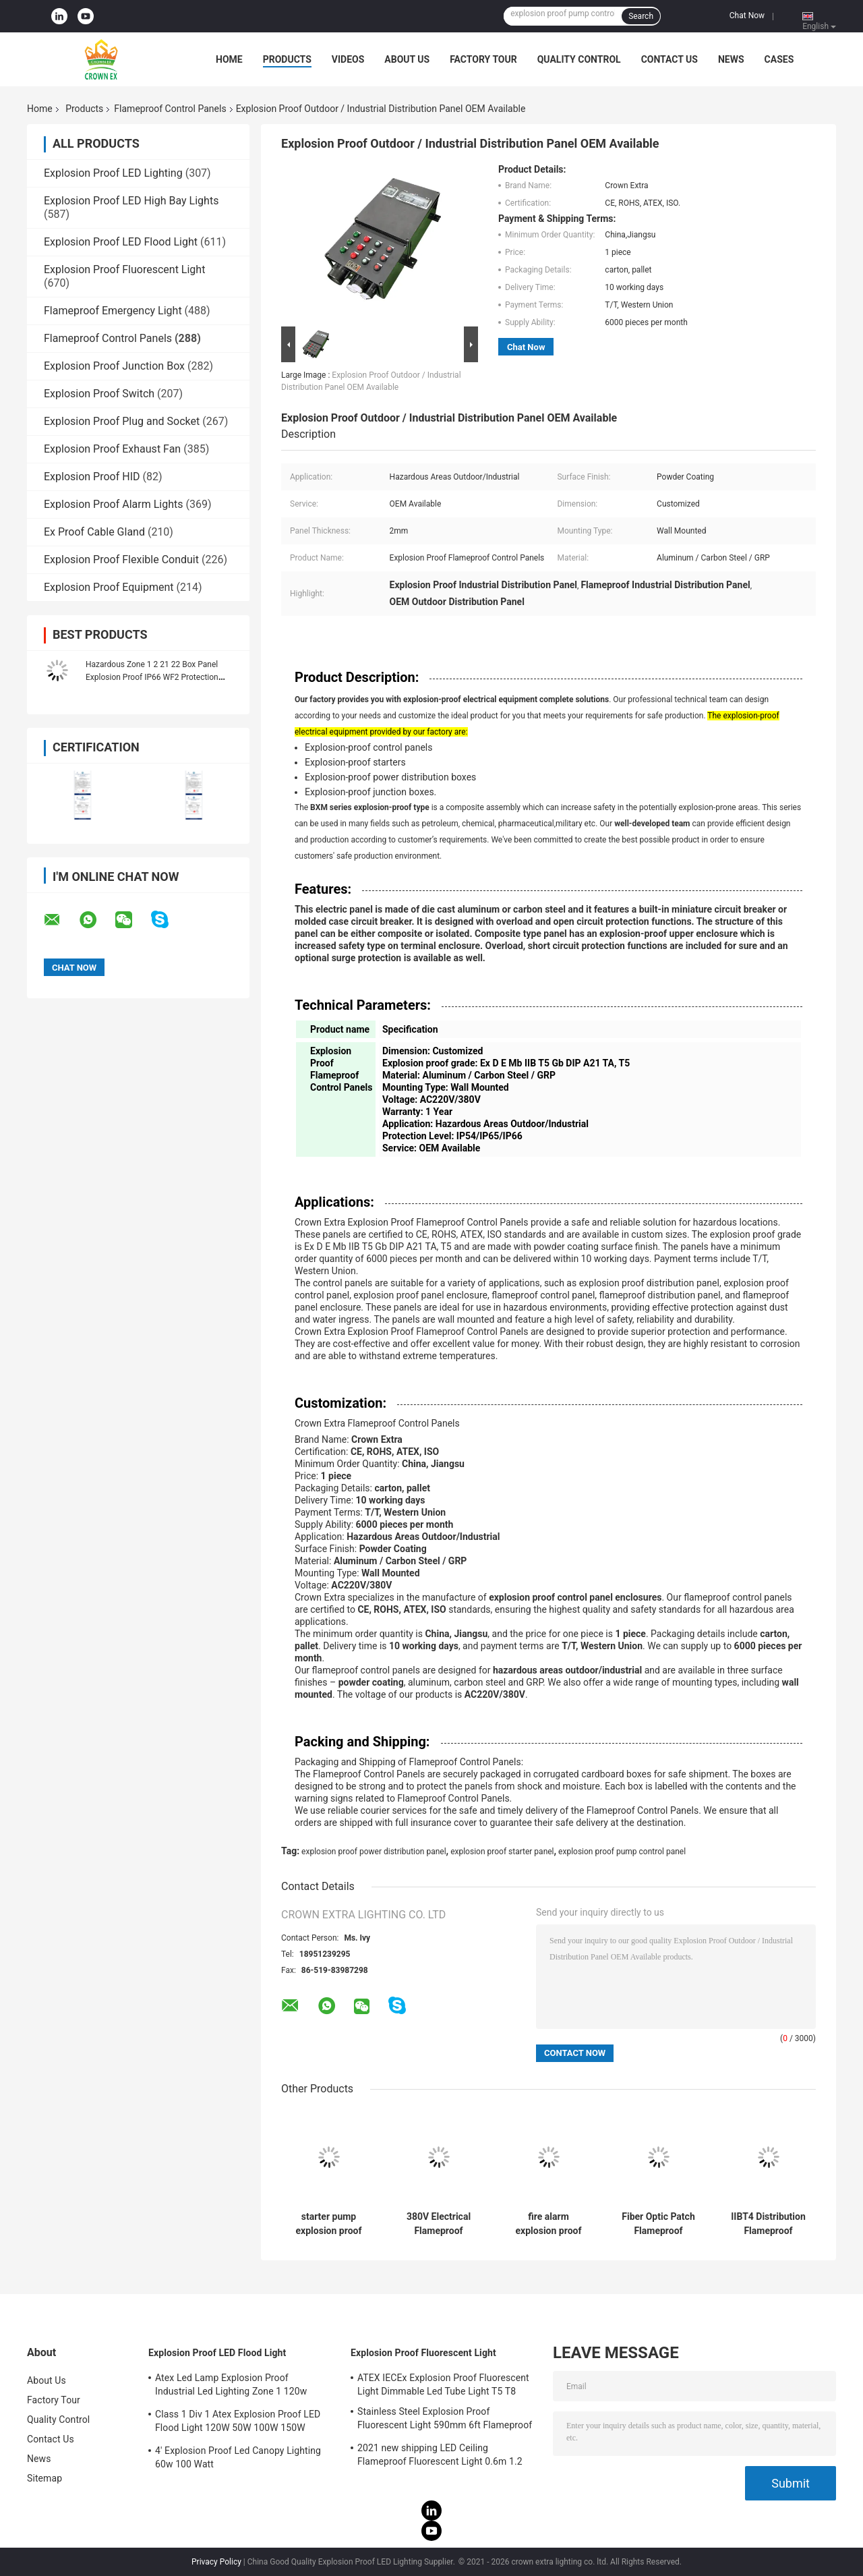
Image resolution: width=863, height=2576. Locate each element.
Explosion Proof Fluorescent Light (124, 269)
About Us (406, 59)
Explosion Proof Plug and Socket (122, 421)
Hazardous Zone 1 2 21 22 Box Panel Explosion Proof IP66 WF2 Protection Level (152, 677)
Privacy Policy (216, 2562)
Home (229, 59)
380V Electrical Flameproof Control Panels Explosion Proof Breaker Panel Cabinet (438, 2224)
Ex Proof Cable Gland (94, 531)
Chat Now (747, 15)
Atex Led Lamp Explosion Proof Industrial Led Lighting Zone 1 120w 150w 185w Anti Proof (231, 2386)
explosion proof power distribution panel (373, 1851)
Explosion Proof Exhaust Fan (112, 448)
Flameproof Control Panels (170, 108)
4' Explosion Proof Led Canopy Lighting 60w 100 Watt (238, 2457)
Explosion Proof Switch (99, 393)
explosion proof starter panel (502, 1851)
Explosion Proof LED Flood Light (121, 241)
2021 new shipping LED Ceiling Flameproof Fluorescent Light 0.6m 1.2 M (440, 2456)
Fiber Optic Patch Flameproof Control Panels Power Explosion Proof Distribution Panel (658, 2224)
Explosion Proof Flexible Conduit (121, 559)
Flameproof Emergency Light (113, 310)
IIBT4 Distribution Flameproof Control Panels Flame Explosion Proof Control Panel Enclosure (768, 2224)
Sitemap (44, 2478)
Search (640, 16)
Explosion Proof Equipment (109, 587)
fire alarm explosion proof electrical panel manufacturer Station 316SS (549, 2224)
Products (287, 59)
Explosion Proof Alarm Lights (113, 504)
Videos (348, 59)
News (731, 59)
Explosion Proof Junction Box (114, 366)
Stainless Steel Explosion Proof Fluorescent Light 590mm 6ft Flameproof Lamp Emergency (444, 2420)
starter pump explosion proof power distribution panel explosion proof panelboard (328, 2224)
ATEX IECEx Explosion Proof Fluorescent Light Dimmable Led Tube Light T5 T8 (443, 2384)
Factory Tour (483, 59)
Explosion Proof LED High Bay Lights (131, 200)
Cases (779, 59)
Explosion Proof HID (92, 476)
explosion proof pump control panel (622, 1851)
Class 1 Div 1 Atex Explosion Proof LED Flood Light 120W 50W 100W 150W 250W (237, 2423)
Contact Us (669, 59)
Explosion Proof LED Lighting (113, 173)
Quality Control (579, 59)
